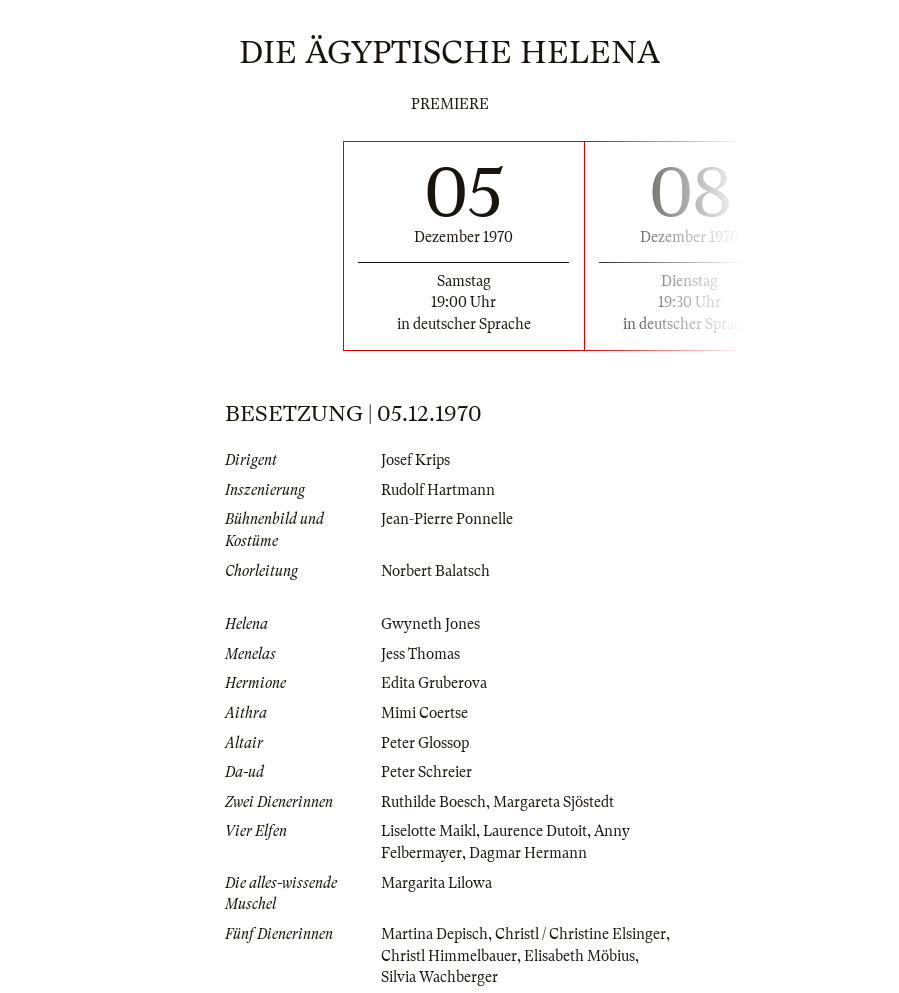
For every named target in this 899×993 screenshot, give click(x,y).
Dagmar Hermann (528, 853)
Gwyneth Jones (430, 624)
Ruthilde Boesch (433, 802)
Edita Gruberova (434, 683)
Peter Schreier (426, 772)
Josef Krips (415, 460)
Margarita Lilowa (436, 883)
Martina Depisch (434, 934)
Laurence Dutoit (535, 831)
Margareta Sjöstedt (553, 802)
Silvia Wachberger (439, 977)
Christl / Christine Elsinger (580, 934)
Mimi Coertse (424, 713)
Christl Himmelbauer (449, 956)
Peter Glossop (425, 743)
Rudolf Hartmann (438, 490)
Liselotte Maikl (428, 831)
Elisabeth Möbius (579, 956)
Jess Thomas (420, 654)
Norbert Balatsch (435, 571)
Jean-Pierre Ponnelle (447, 519)
